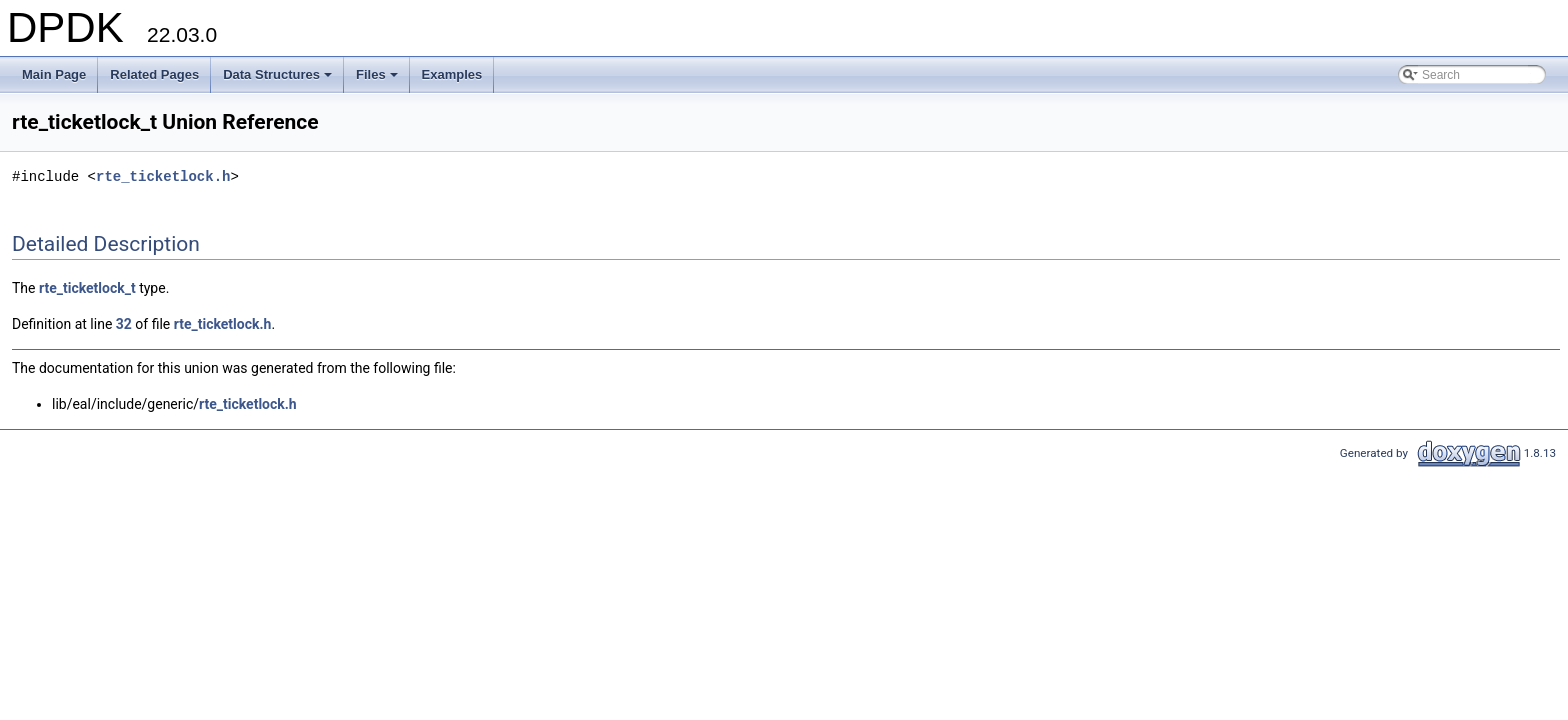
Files (378, 80)
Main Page (54, 74)
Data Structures (279, 80)
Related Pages (154, 74)
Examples (452, 74)
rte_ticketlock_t (87, 288)
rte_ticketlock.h (163, 176)
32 (124, 324)
